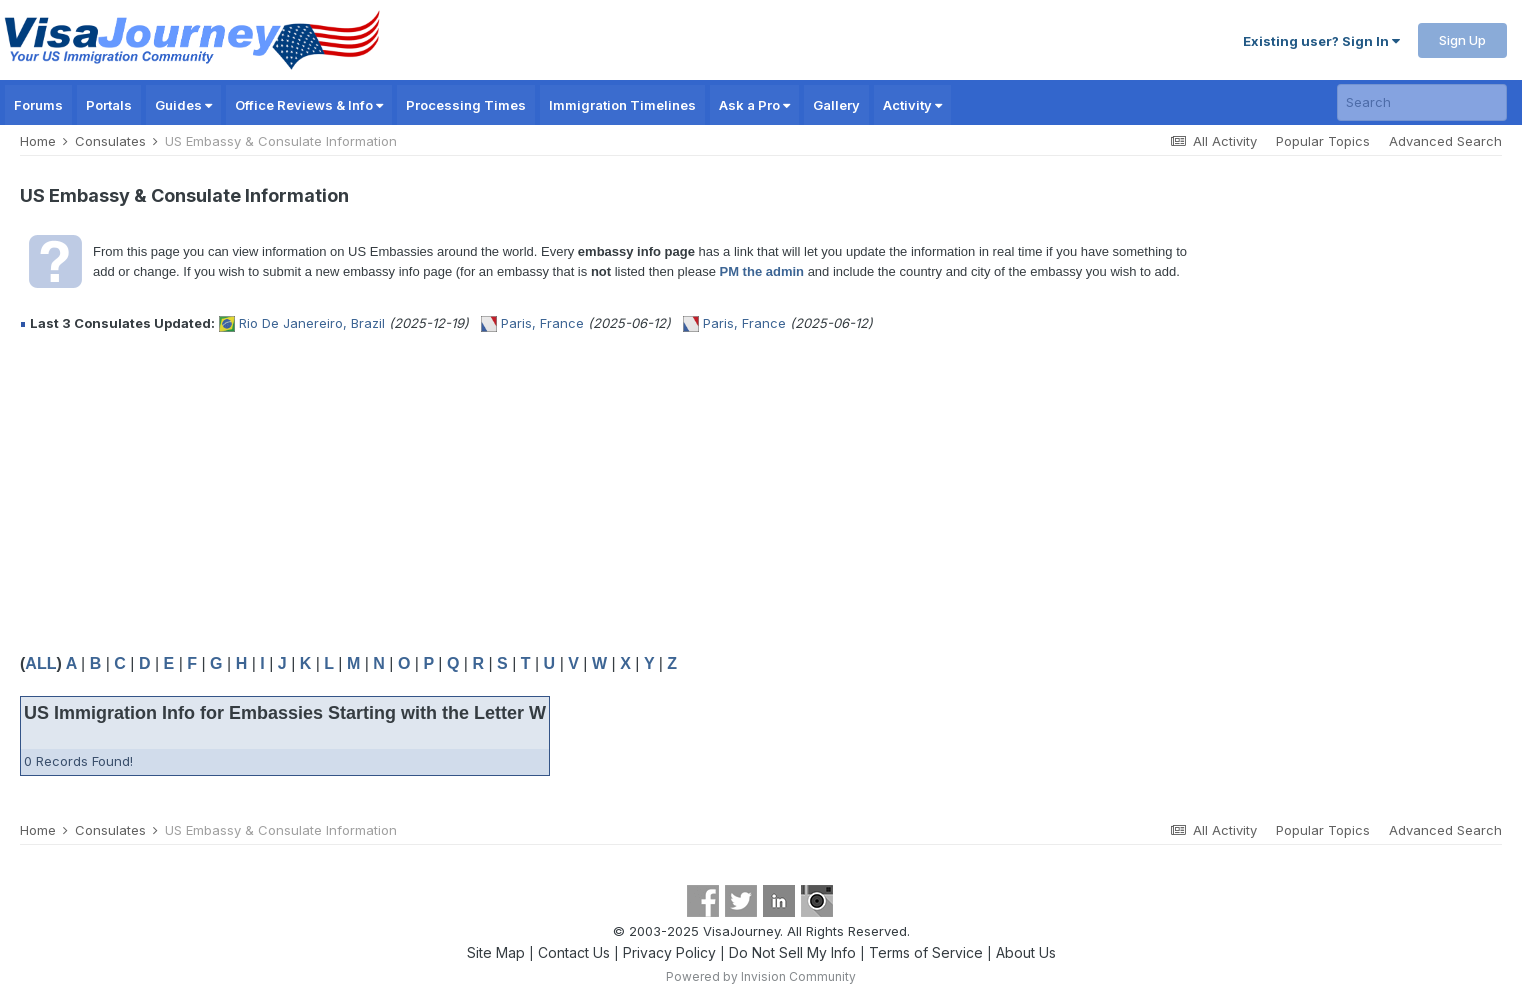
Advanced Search (1445, 141)
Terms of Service (926, 952)
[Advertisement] (384, 493)
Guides (183, 105)
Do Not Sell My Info (792, 952)
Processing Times (466, 105)
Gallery (836, 105)
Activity (912, 105)
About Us (1026, 952)
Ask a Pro (754, 105)
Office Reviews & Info (309, 105)
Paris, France (542, 323)
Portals (109, 105)
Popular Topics (1323, 141)
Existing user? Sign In (1321, 41)
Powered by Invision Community (761, 976)
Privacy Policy (669, 952)
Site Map (496, 952)
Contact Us (574, 952)
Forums (38, 105)
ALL (40, 663)
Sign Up (1462, 40)
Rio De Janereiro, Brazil (312, 323)
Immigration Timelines (622, 105)
